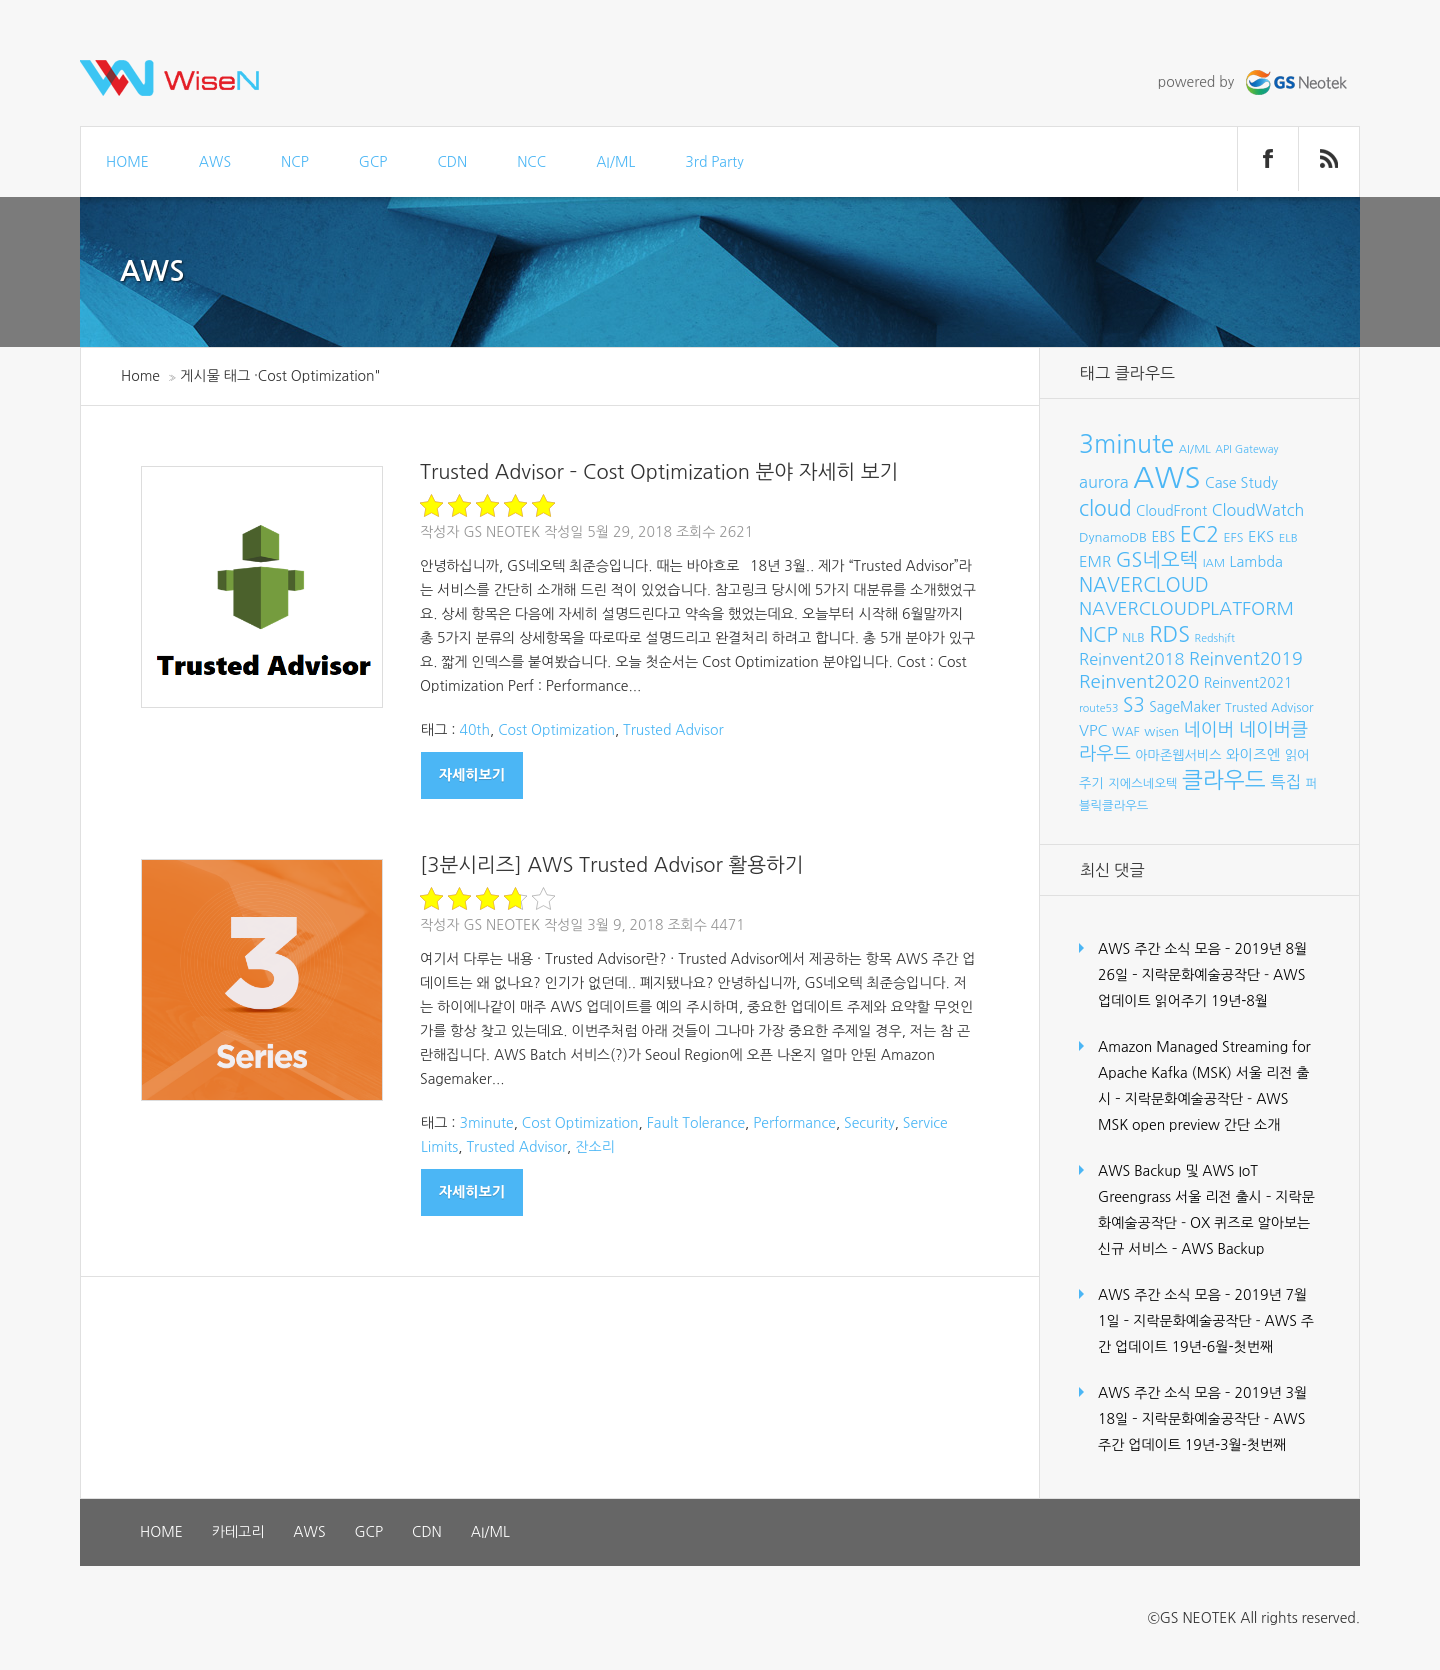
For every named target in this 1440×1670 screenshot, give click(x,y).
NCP (295, 162)
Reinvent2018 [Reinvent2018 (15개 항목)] (1131, 659)
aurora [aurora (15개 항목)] (1104, 482)
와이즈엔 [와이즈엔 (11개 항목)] (1253, 755)
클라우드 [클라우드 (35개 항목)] (1224, 780)
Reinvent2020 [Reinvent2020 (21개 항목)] (1139, 681)
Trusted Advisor (673, 730)
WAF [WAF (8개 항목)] (1126, 731)
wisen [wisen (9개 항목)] (1161, 731)
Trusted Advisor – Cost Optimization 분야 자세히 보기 (659, 472)
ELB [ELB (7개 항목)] (1288, 538)
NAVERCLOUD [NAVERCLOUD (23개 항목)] (1144, 585)
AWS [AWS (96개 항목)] (1166, 477)
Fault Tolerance (696, 1123)
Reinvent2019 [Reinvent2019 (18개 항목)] (1246, 659)
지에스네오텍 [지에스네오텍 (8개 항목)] (1142, 783)
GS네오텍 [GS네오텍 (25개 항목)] (1157, 560)
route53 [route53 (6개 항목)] (1098, 708)
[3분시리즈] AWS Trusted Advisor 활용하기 (612, 865)
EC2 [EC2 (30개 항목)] (1199, 534)
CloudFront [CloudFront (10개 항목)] (1171, 511)
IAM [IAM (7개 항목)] (1214, 563)
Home (140, 376)
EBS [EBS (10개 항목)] (1164, 537)
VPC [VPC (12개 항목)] (1093, 730)
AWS (215, 162)
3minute (486, 1123)
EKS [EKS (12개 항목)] (1261, 536)
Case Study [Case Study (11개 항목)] (1241, 483)
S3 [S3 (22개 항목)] (1134, 705)
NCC (531, 162)
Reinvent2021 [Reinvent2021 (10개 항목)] (1248, 683)
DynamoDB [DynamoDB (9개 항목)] (1113, 537)
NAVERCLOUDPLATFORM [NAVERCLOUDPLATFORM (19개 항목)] (1186, 609)
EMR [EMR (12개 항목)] (1095, 561)
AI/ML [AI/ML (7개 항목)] (1195, 449)
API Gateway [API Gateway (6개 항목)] (1246, 449)
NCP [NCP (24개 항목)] (1098, 635)
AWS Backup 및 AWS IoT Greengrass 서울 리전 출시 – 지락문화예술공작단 (1206, 1197)
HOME (127, 162)
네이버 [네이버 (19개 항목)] (1209, 730)
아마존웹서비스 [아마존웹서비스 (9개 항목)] (1178, 755)
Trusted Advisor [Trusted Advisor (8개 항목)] (1269, 707)
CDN (452, 162)
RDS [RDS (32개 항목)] (1169, 634)
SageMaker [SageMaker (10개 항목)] (1184, 707)
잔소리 (594, 1147)
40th (474, 730)
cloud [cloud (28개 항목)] (1105, 508)
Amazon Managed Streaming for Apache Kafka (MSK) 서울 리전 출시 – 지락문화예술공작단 (1204, 1073)
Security (869, 1123)
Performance (794, 1123)
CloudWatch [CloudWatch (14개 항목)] (1258, 510)
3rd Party (714, 162)
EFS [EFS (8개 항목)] (1233, 537)
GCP (373, 162)
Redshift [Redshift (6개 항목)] (1215, 638)
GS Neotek (501, 532)
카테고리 (238, 1532)
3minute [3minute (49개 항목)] (1126, 444)
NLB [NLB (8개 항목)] (1133, 637)
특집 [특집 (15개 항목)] (1285, 782)
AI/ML (615, 162)
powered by (1255, 82)
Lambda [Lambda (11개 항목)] (1256, 562)
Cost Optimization (556, 730)
